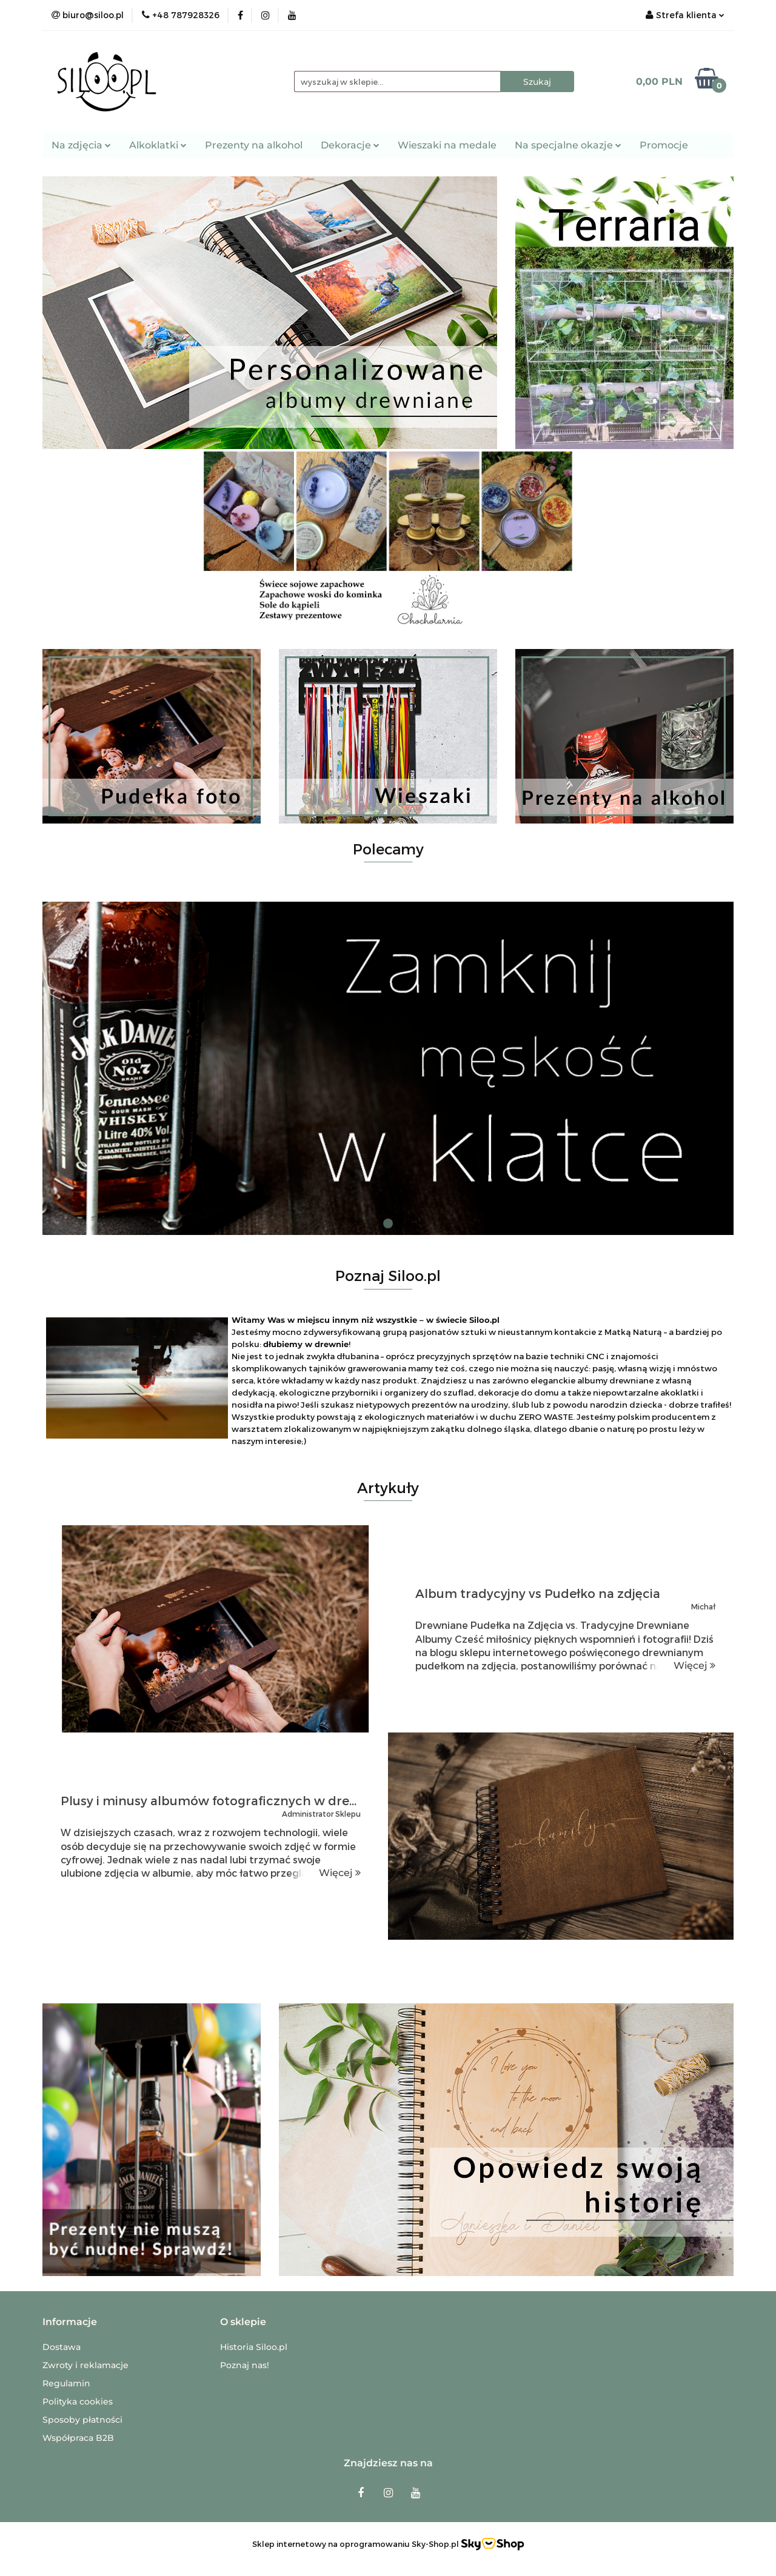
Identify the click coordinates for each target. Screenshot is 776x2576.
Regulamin (66, 2383)
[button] (69, 2322)
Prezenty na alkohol (254, 145)
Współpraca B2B (78, 2437)
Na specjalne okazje (568, 145)
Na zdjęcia (81, 145)
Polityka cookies (77, 2401)
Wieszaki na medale (447, 145)
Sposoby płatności (82, 2419)
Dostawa (61, 2346)
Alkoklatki (158, 145)
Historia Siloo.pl (253, 2346)
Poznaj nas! (244, 2365)
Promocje (664, 145)
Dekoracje (350, 145)
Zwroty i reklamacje (85, 2365)
